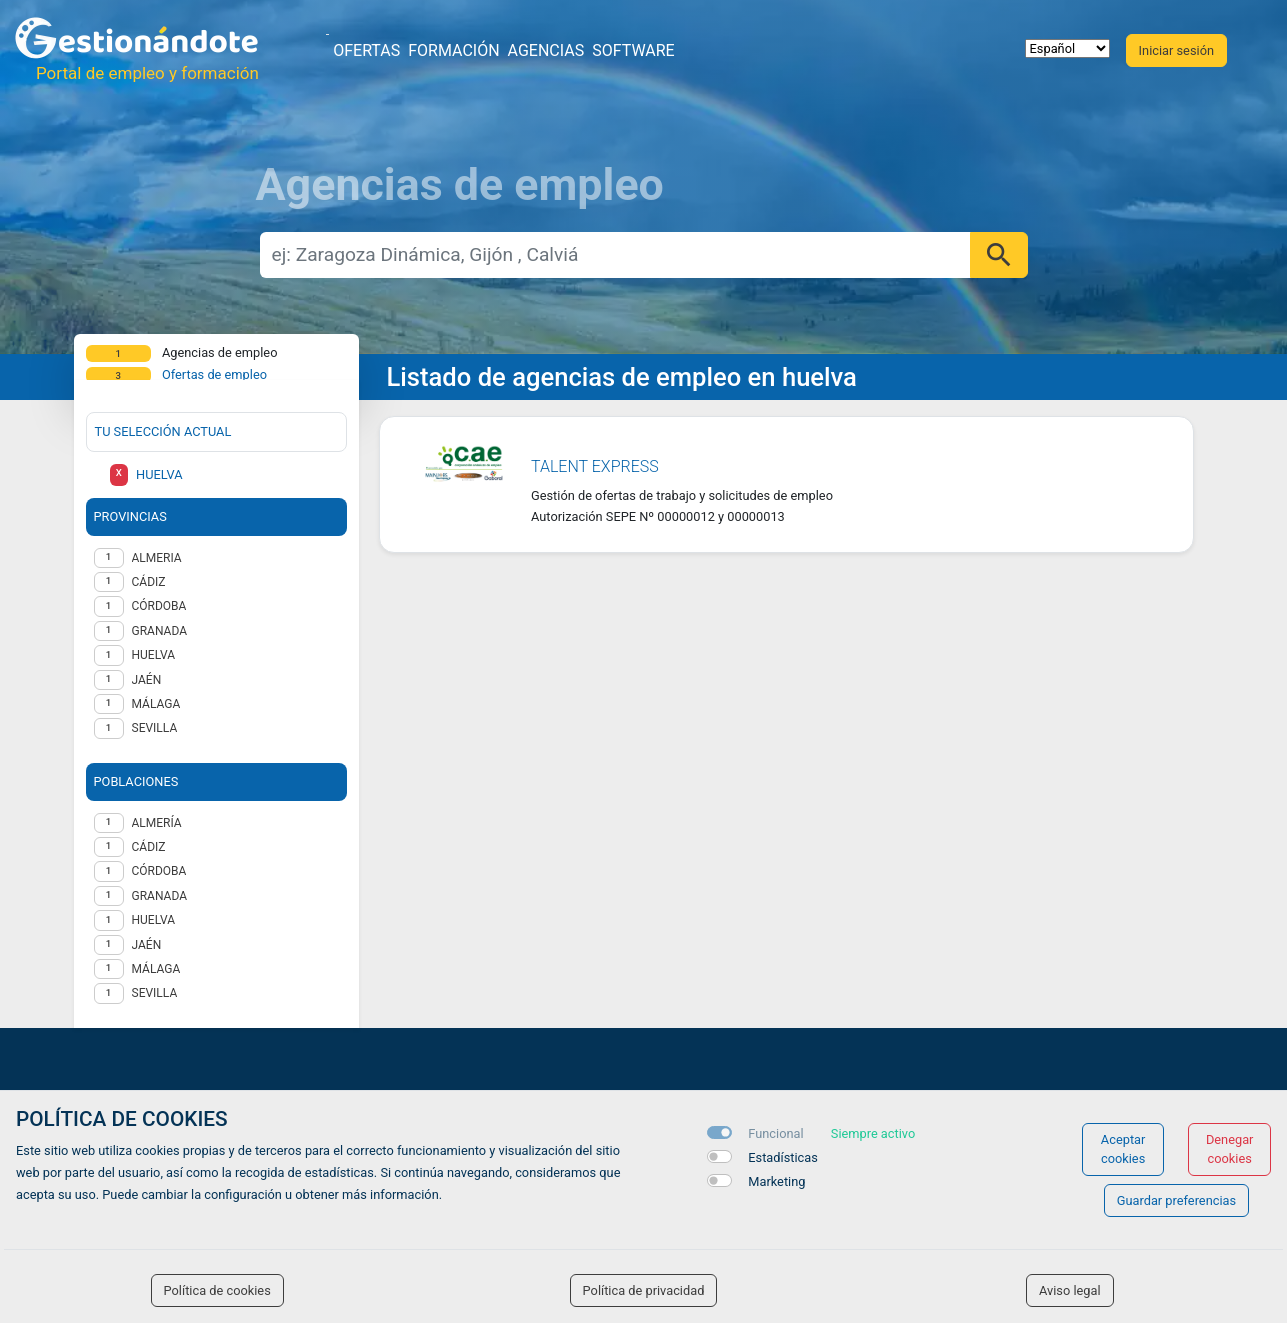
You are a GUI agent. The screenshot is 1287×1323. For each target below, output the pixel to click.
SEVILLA (155, 728)
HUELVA (154, 655)
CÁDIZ (149, 582)
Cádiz (149, 847)
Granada (159, 896)
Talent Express (595, 466)
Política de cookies (217, 1290)
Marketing (776, 1181)
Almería (157, 823)
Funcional (775, 1133)
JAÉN (147, 680)
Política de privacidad (644, 1290)
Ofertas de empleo (214, 374)
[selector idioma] (1067, 48)
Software (633, 50)
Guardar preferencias (1176, 1200)
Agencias (546, 50)
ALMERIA (157, 558)
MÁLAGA (156, 704)
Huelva (154, 920)
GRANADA (159, 631)
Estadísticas (783, 1157)
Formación (453, 50)
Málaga (156, 969)
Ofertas (366, 50)
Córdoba (159, 871)
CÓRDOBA (159, 606)
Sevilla (155, 993)
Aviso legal (1070, 1290)
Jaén (147, 945)
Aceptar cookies (1123, 1149)
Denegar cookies (1230, 1149)
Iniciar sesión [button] (1176, 50)
